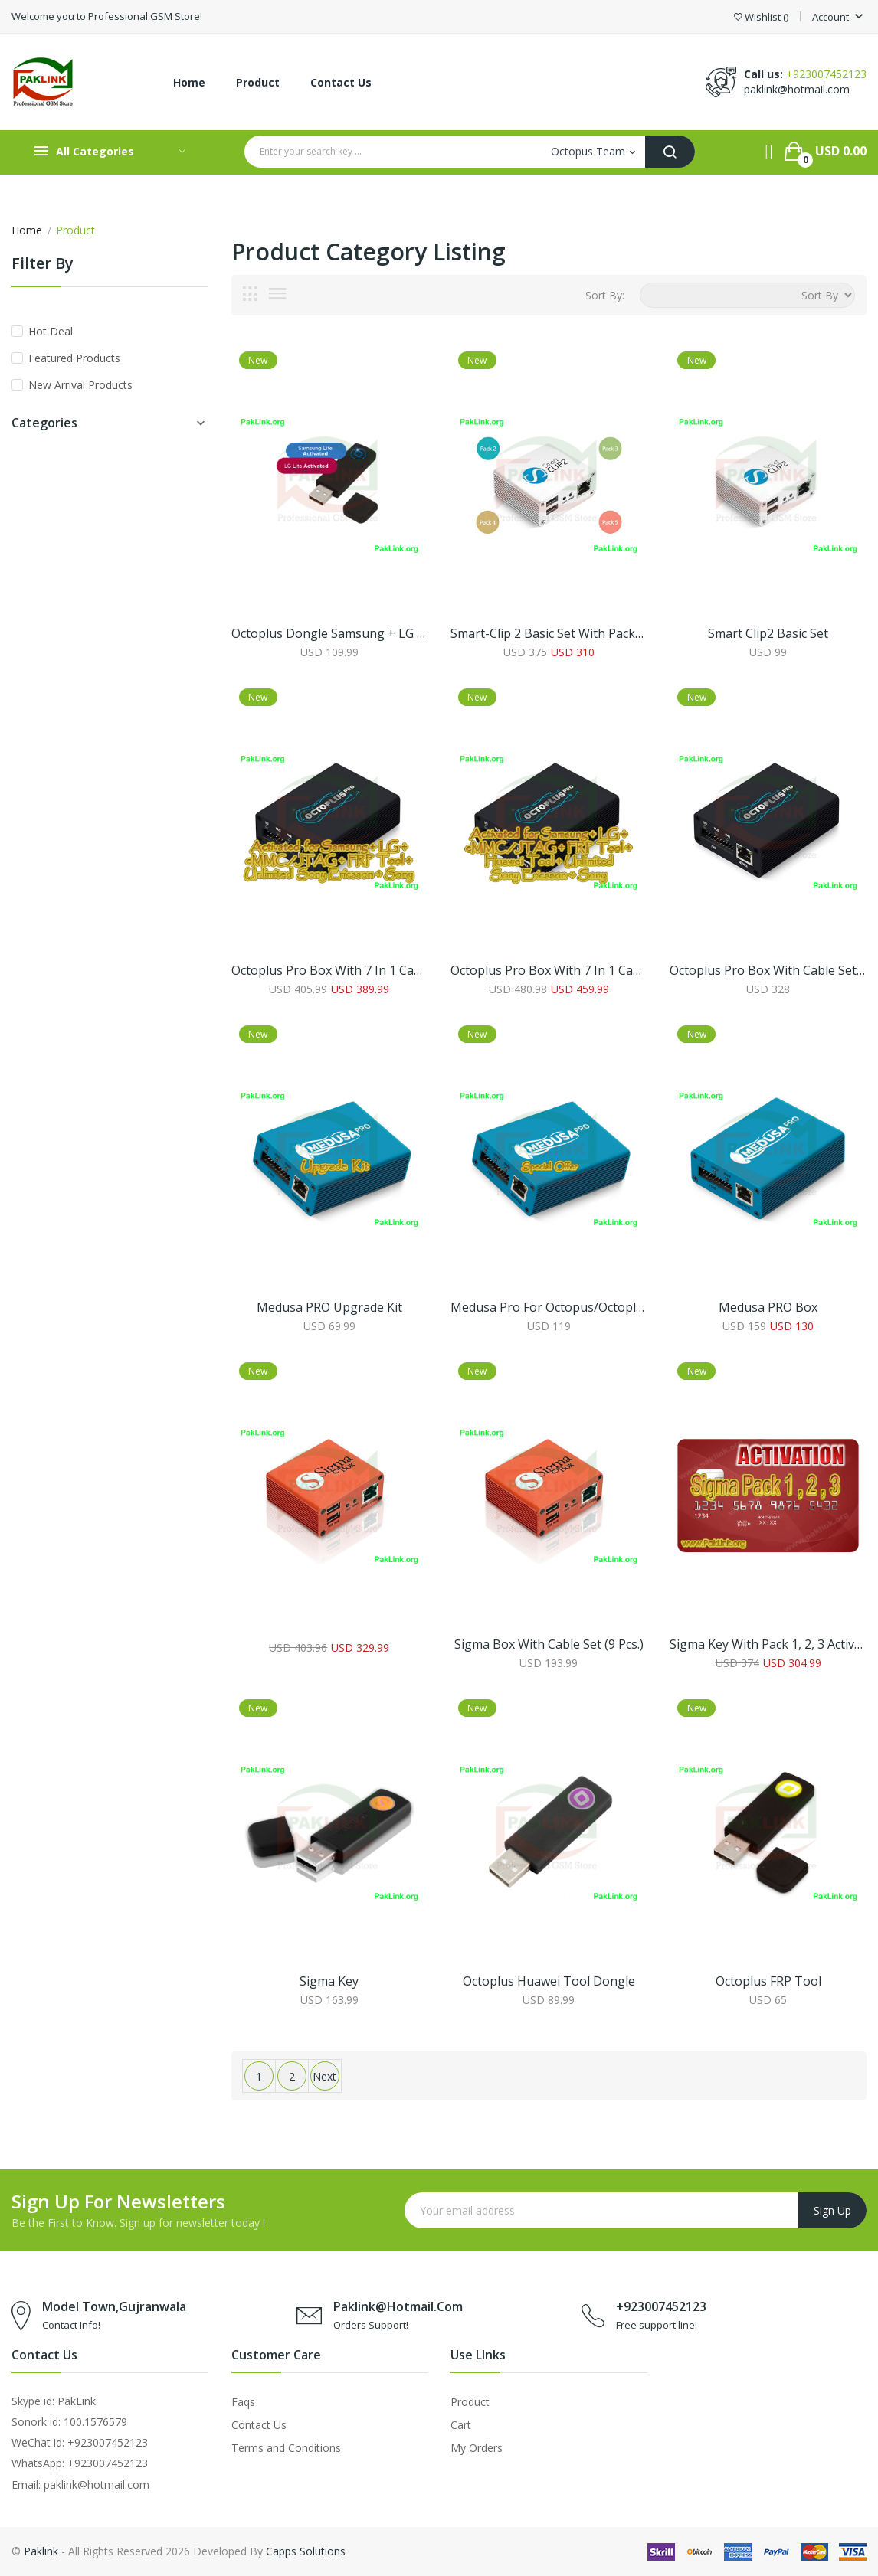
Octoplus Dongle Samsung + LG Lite (329, 633)
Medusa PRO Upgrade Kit (329, 1307)
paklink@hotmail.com (797, 89)
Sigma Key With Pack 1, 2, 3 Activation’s (768, 1644)
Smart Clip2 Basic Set (768, 633)
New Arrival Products (80, 385)
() (761, 17)
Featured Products (74, 358)
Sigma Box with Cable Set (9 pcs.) (549, 1644)
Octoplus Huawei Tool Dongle (549, 1981)
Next (324, 2076)
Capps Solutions (306, 2551)
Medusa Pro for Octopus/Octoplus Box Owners (548, 1307)
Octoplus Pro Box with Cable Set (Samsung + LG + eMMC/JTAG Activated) (768, 970)
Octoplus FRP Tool (768, 1981)
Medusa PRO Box (768, 1307)
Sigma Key (329, 1981)
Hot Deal (50, 331)
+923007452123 (826, 74)
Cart (460, 2424)
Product (470, 2402)
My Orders (476, 2447)
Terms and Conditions (286, 2447)
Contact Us (259, 2424)
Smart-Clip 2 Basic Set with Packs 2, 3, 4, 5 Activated (548, 633)
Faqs (243, 2402)
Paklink (41, 2551)
